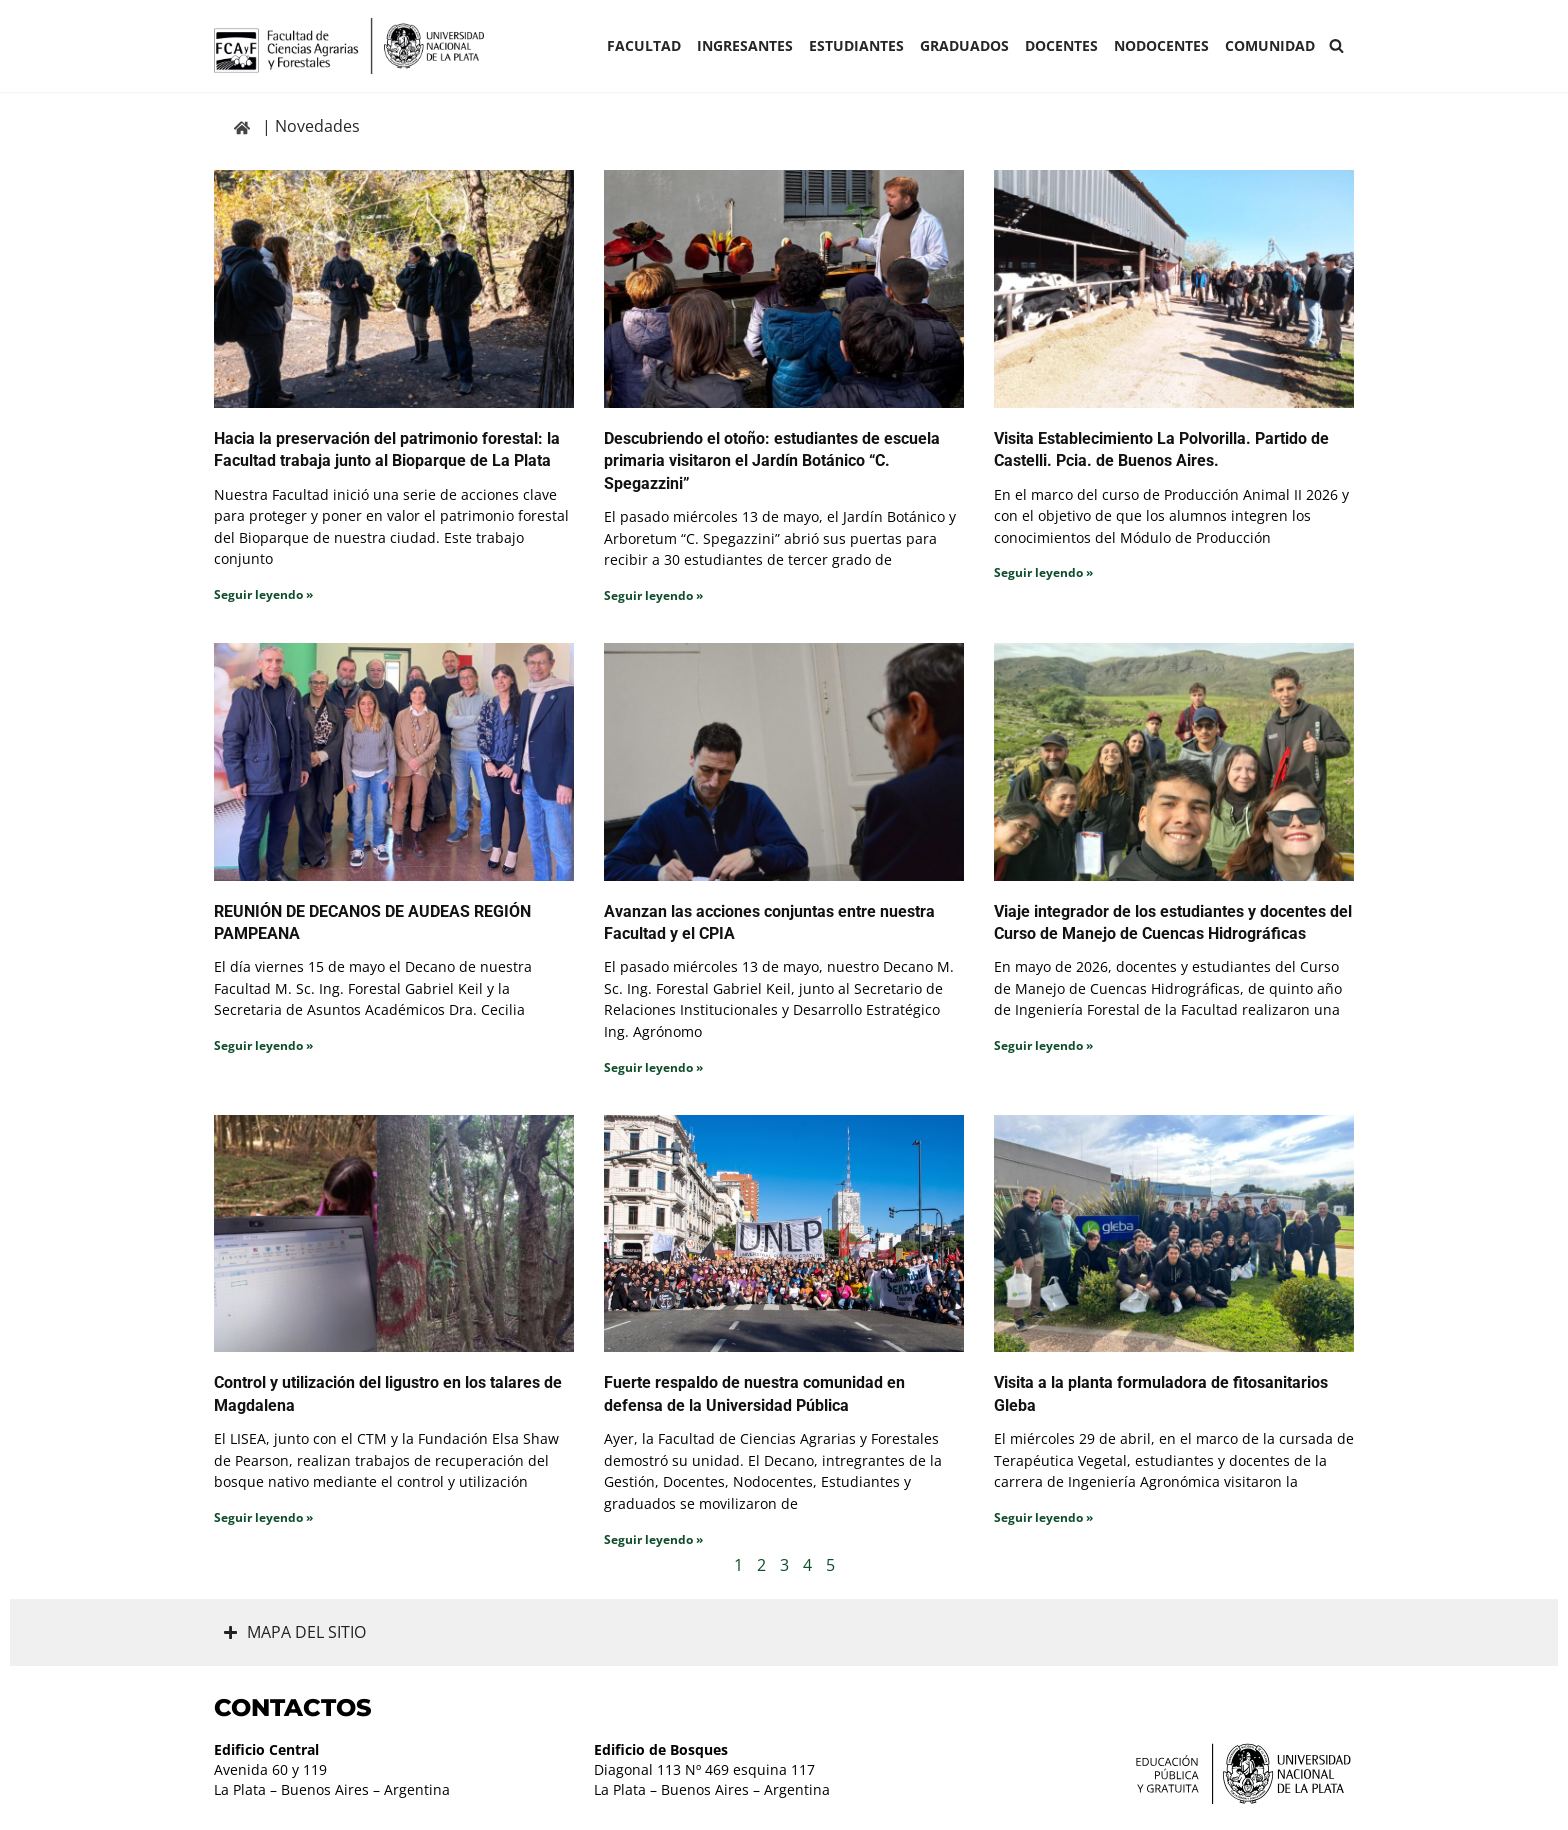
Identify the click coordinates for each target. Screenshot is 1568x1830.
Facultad (644, 45)
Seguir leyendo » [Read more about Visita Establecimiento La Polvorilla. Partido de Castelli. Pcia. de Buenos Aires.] (1043, 572)
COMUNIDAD (1270, 45)
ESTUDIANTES (856, 45)
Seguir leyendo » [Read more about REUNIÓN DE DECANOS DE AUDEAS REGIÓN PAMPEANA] (263, 1045)
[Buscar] (1336, 45)
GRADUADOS (964, 45)
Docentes (1061, 45)
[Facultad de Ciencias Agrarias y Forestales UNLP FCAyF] (349, 46)
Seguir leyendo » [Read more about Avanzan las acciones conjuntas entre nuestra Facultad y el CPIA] (653, 1067)
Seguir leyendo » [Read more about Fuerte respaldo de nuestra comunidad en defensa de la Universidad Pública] (653, 1539)
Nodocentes (1161, 45)
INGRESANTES (745, 45)
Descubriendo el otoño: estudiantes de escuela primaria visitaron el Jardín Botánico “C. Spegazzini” (772, 461)
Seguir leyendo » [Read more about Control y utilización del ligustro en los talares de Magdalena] (263, 1517)
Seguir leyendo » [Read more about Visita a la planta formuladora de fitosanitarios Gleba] (1043, 1517)
